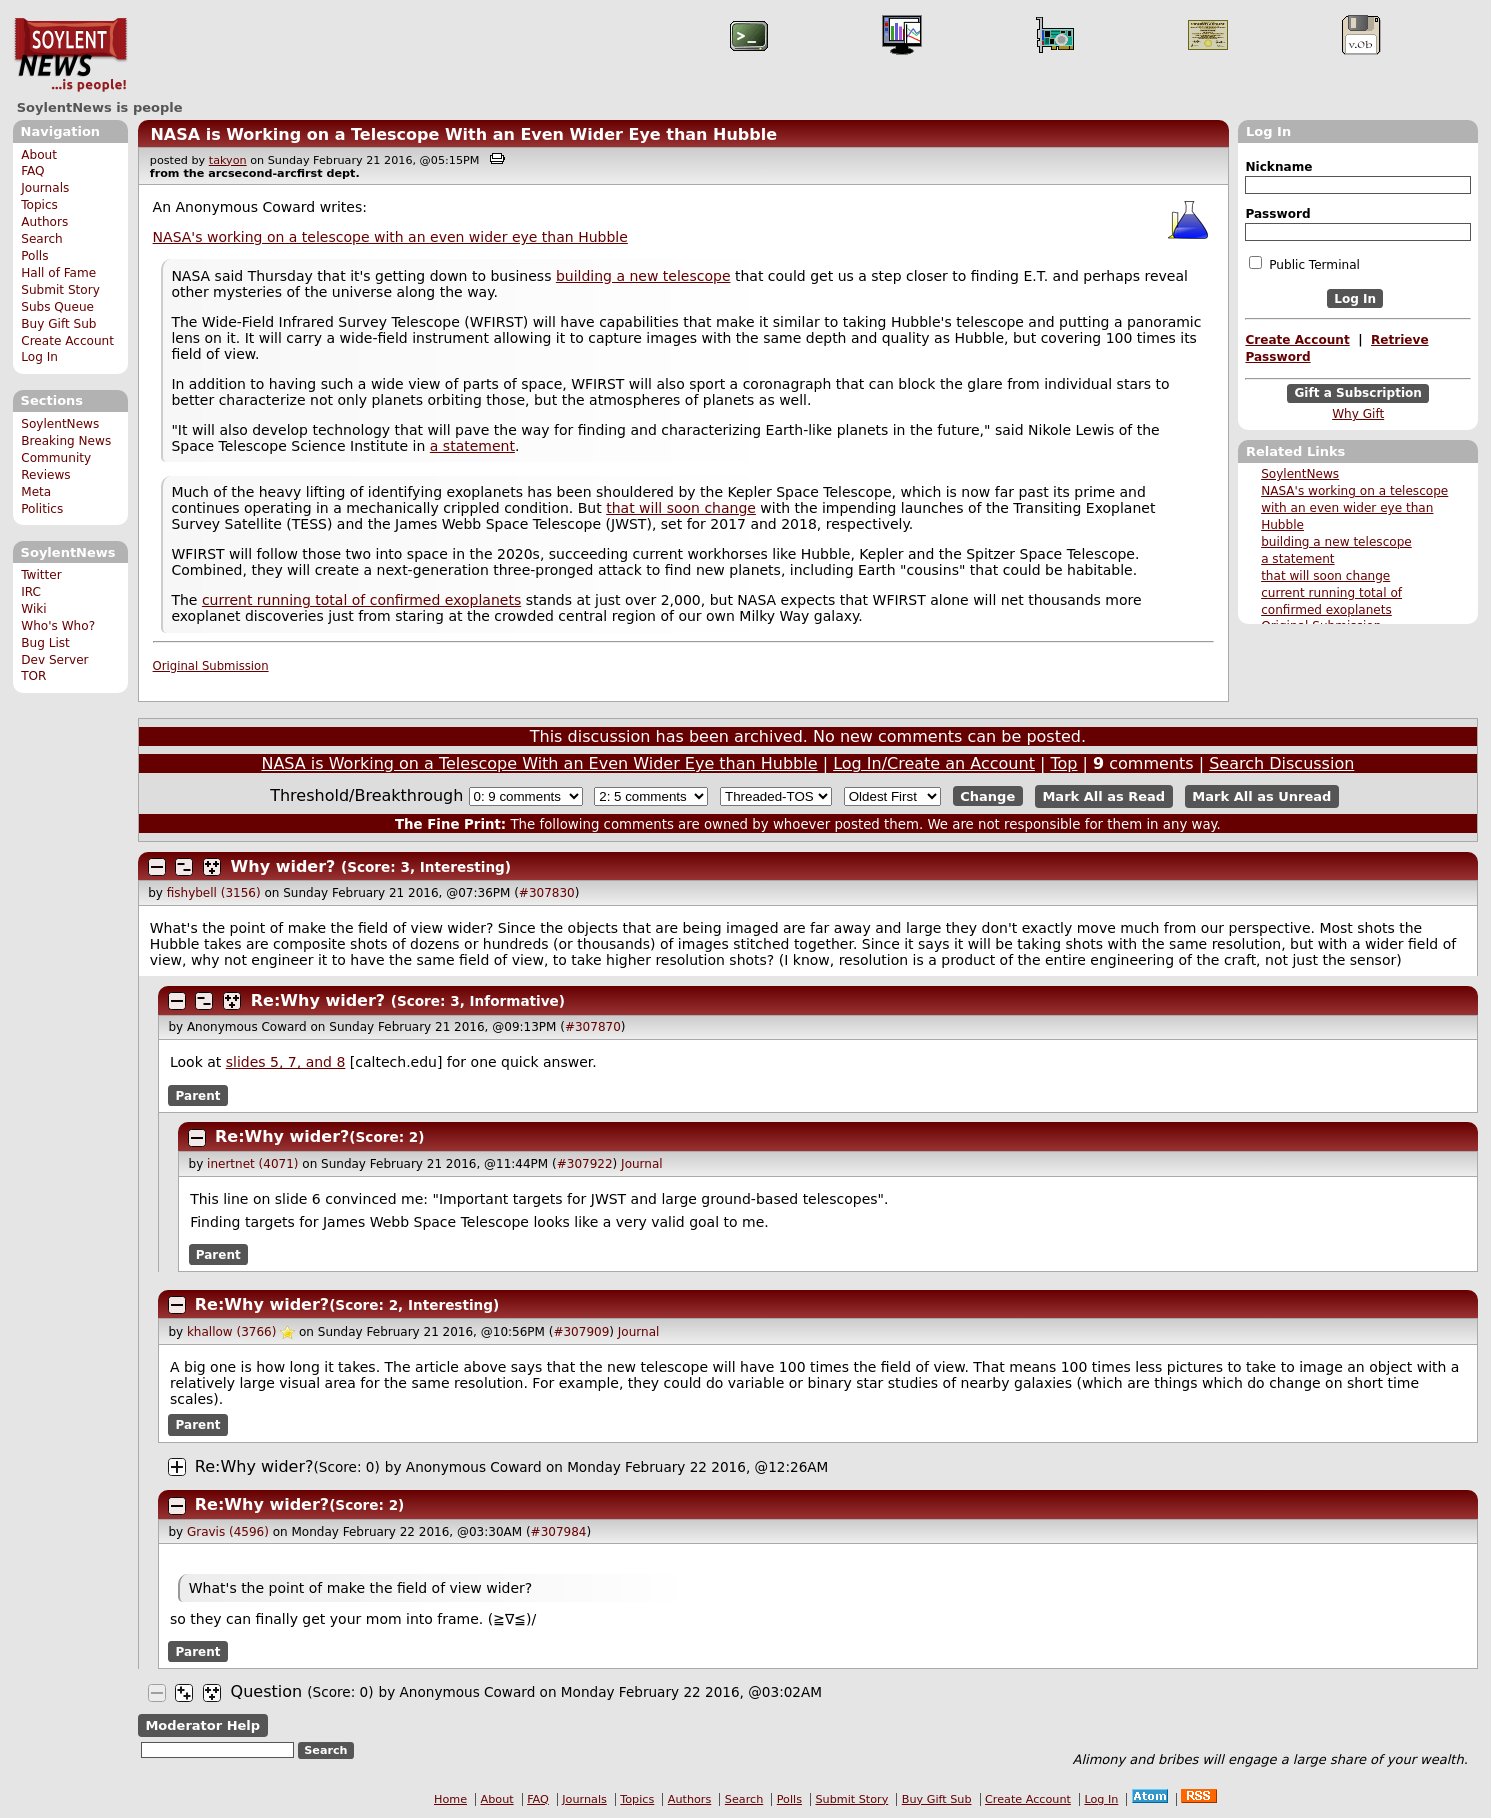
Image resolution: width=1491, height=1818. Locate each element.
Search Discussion (1281, 763)
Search (42, 239)
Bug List (45, 643)
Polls (34, 256)
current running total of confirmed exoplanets (361, 600)
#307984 (559, 1532)
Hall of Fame (58, 273)
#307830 (547, 893)
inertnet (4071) (252, 1164)
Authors (44, 222)
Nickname (1278, 167)
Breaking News (66, 441)
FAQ (32, 171)
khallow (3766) (231, 1332)
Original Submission (211, 666)
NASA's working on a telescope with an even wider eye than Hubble (1354, 508)
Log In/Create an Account (934, 763)
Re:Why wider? (318, 1000)
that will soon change (1325, 576)
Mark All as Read (1103, 796)
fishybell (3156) (214, 893)
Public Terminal (1304, 264)
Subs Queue (57, 307)
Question (267, 1691)
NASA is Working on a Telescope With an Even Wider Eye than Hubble (463, 134)
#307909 (581, 1332)
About (39, 155)
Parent (198, 1095)
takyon (228, 160)
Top (1063, 763)
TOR (33, 676)
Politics (42, 509)
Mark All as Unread (1261, 796)
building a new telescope (1336, 542)
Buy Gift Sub (58, 324)
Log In (39, 357)
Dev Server (54, 660)
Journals (45, 188)
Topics (39, 205)
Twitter (41, 575)
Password (1277, 214)
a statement (1297, 559)
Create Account (67, 341)
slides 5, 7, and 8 (286, 1062)
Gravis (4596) (228, 1532)
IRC (31, 592)
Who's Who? (58, 626)
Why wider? (283, 866)
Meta (36, 492)
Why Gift (1358, 414)
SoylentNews (70, 55)
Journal (642, 1164)
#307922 (585, 1164)
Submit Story (60, 290)
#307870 (593, 1027)
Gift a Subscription (1358, 394)
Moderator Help (202, 1725)
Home (450, 1799)
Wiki (33, 609)
